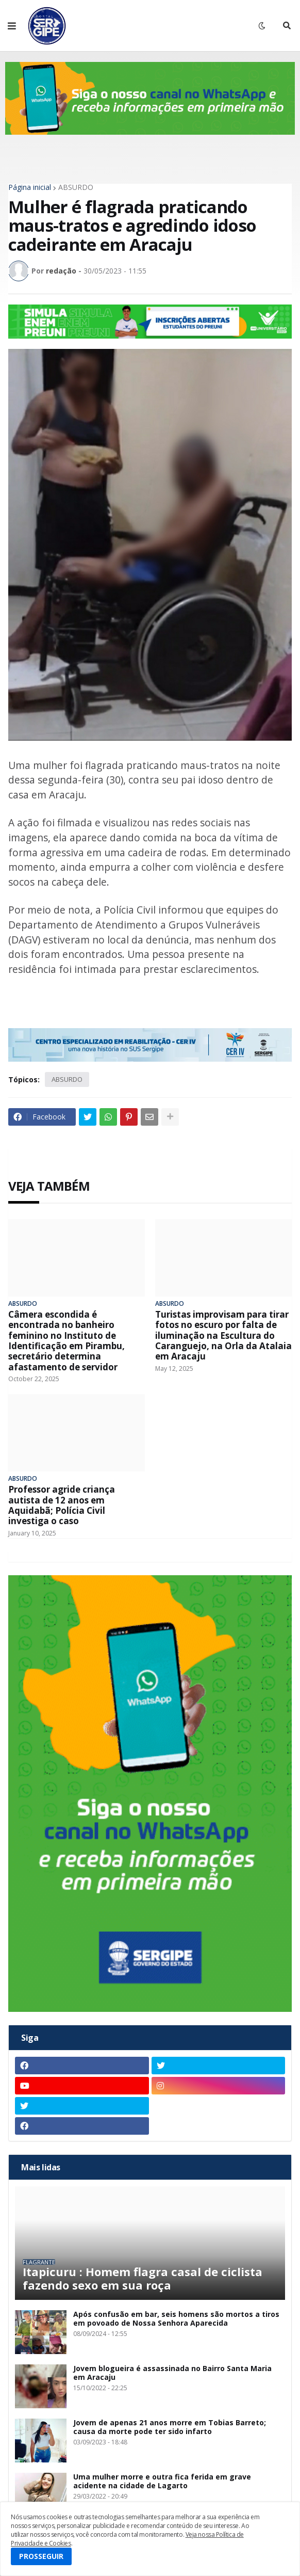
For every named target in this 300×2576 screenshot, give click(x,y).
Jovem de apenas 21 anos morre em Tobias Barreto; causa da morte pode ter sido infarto (169, 2427)
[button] (12, 26)
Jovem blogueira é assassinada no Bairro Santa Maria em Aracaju (172, 2373)
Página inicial (29, 187)
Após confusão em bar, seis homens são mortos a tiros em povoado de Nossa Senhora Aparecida (176, 2319)
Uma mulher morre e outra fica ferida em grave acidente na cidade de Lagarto (162, 2481)
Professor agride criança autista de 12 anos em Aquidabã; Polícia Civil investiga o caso (61, 1505)
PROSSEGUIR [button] (41, 2556)
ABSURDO (75, 187)
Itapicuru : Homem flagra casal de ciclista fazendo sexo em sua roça (142, 2278)
